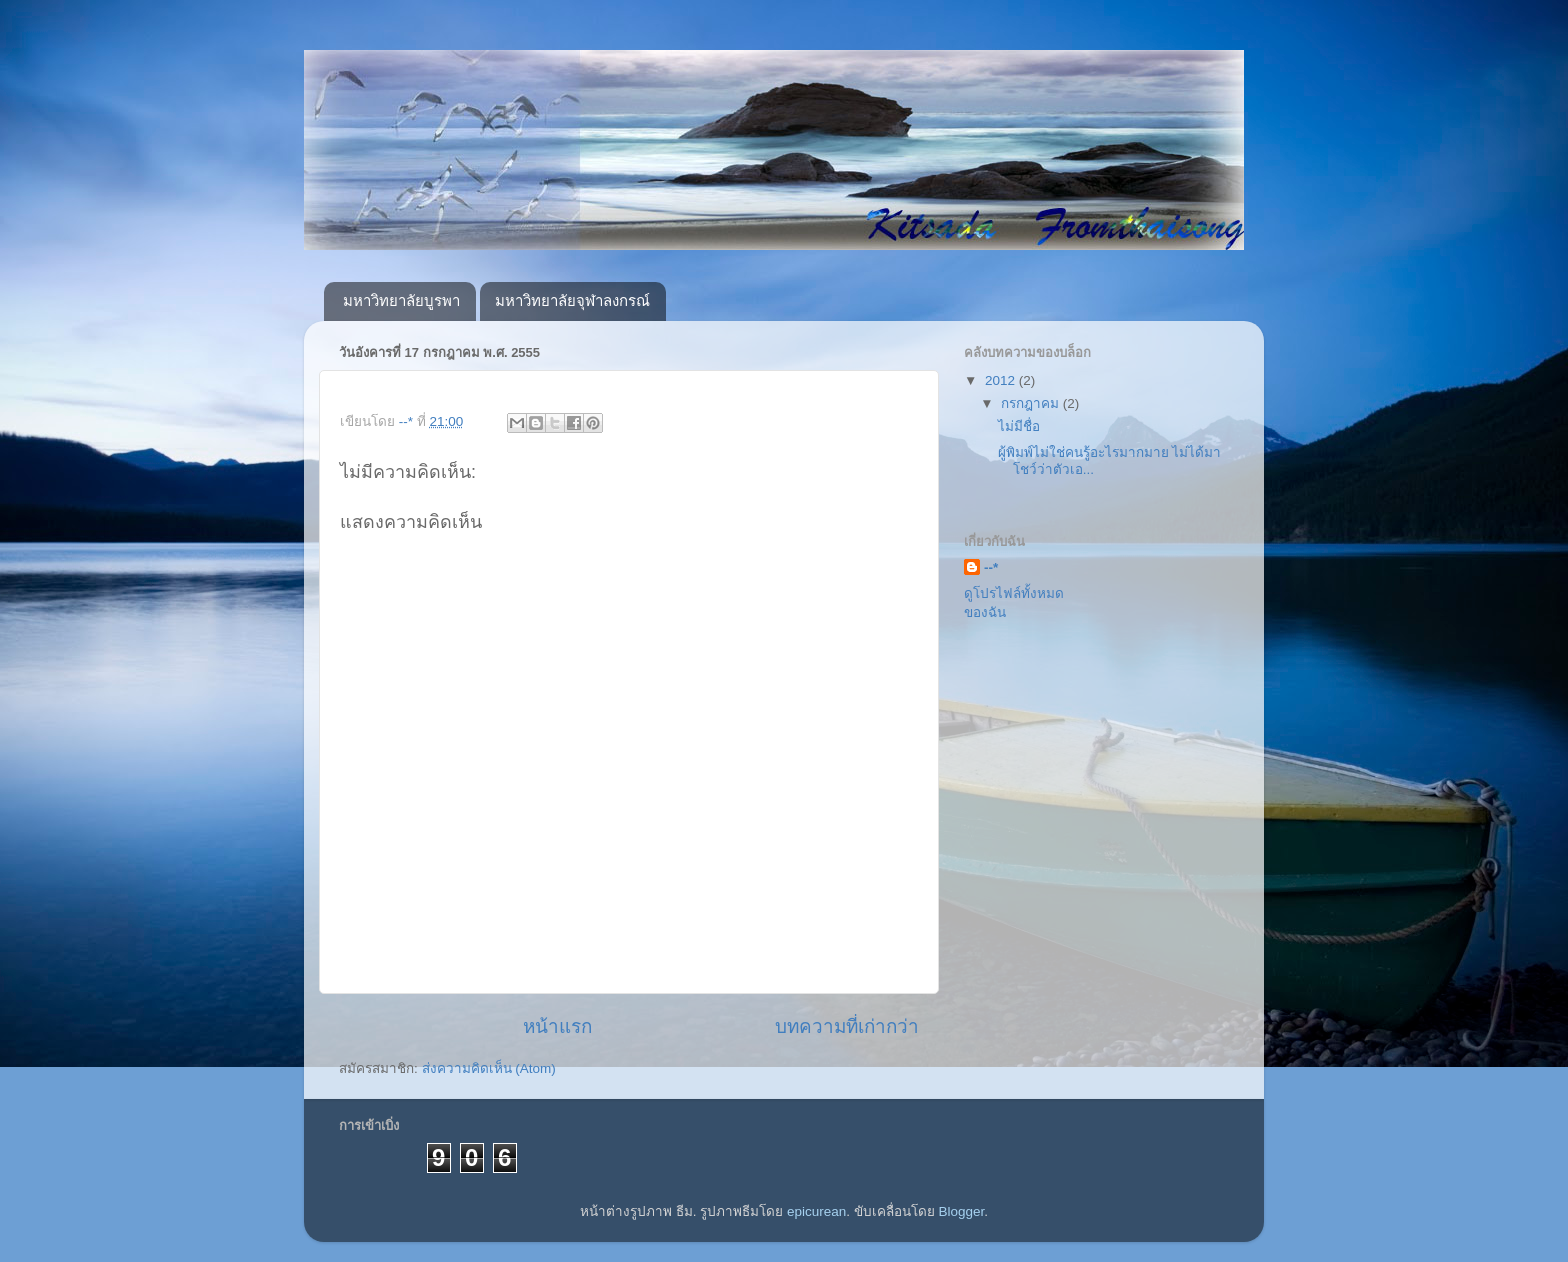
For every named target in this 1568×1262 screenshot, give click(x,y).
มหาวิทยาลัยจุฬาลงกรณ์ (572, 300)
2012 (1002, 380)
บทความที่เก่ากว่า (847, 1026)
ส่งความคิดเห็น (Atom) (489, 1068)
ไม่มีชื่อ (1019, 426)
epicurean (816, 1211)
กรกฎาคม (1032, 403)
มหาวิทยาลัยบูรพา (401, 300)
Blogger (962, 1211)
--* (991, 567)
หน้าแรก (557, 1026)
